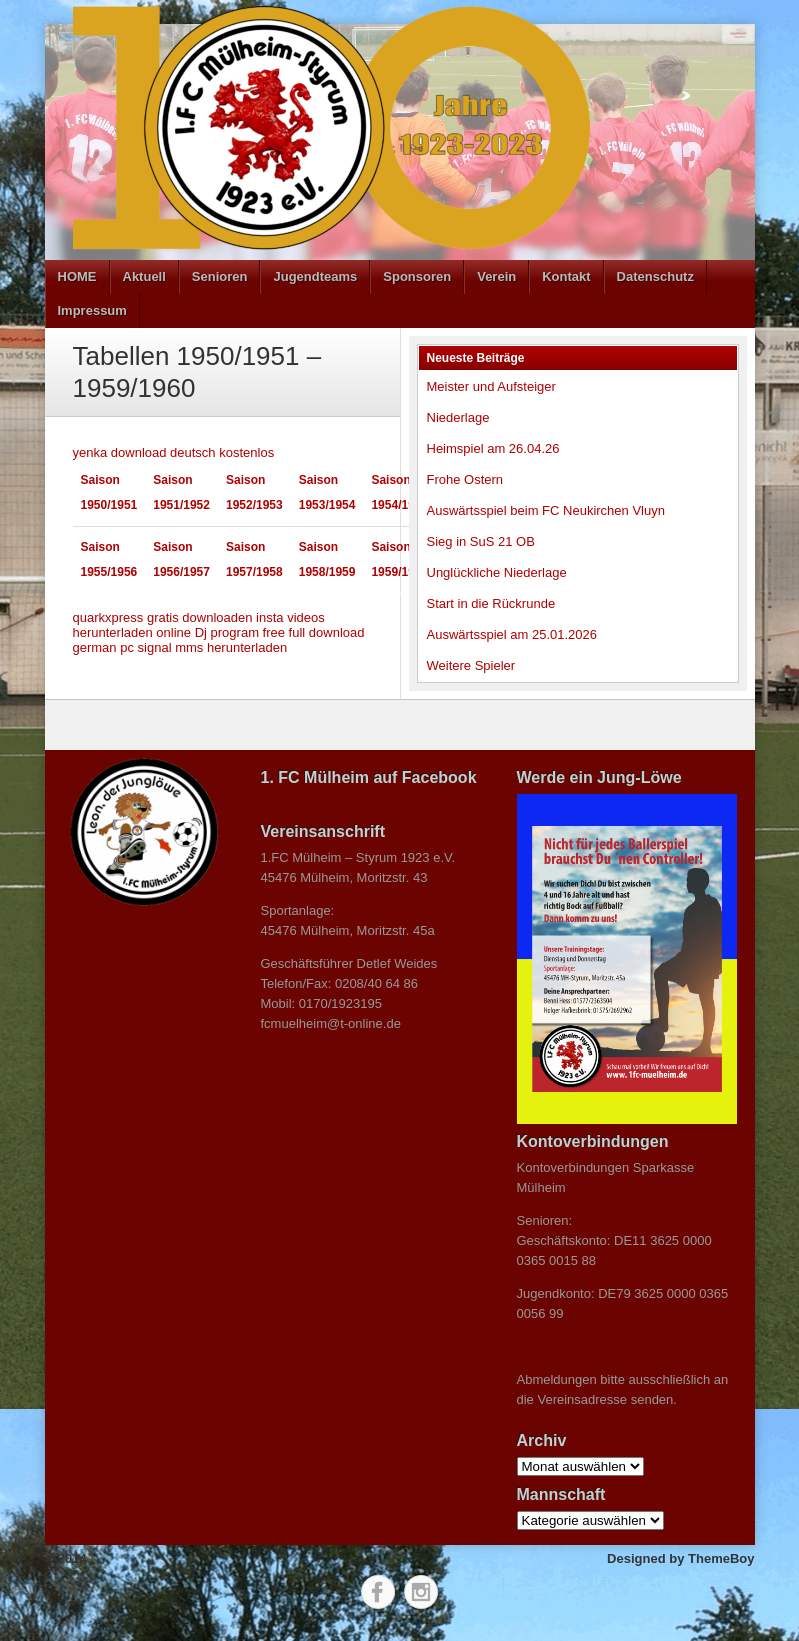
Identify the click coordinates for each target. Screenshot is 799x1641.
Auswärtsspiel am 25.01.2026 (512, 634)
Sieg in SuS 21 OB (481, 541)
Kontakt (566, 276)
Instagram (421, 1592)
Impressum (92, 310)
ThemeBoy (721, 1558)
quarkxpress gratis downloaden (163, 617)
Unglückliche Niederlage (497, 572)
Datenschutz (655, 276)
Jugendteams (315, 276)
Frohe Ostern (465, 479)
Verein (496, 276)
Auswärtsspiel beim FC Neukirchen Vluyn (546, 510)
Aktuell (144, 276)
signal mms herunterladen (213, 647)
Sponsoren (417, 276)
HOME (77, 276)
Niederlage (458, 417)
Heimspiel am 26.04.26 (493, 448)
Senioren (220, 276)
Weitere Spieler (471, 665)
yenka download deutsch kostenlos (174, 452)
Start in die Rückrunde (491, 603)
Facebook (378, 1592)
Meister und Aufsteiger (491, 386)
